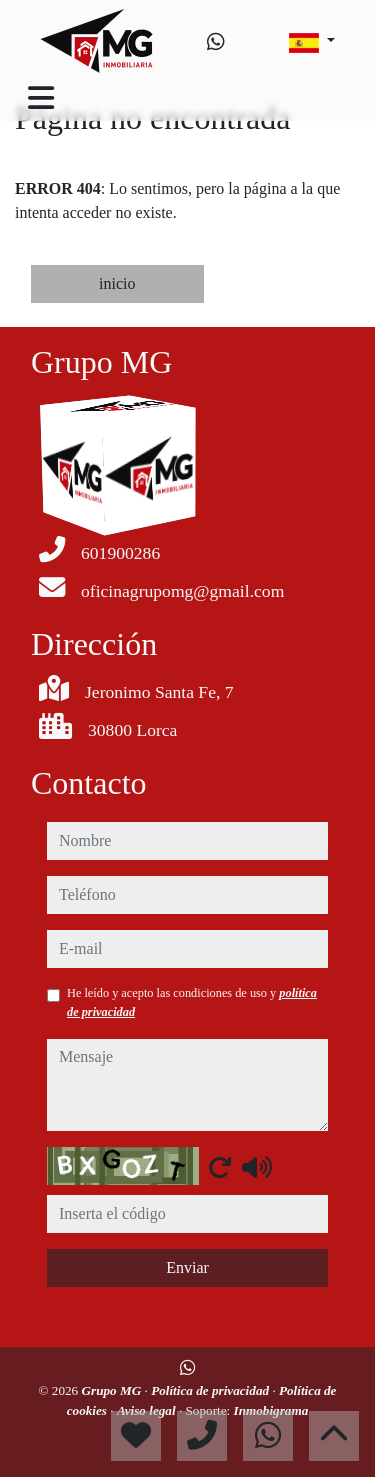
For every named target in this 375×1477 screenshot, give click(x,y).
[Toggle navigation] (41, 98)
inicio (117, 283)
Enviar (187, 1267)
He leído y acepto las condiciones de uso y (192, 1002)
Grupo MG (113, 1390)
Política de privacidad (211, 1390)
